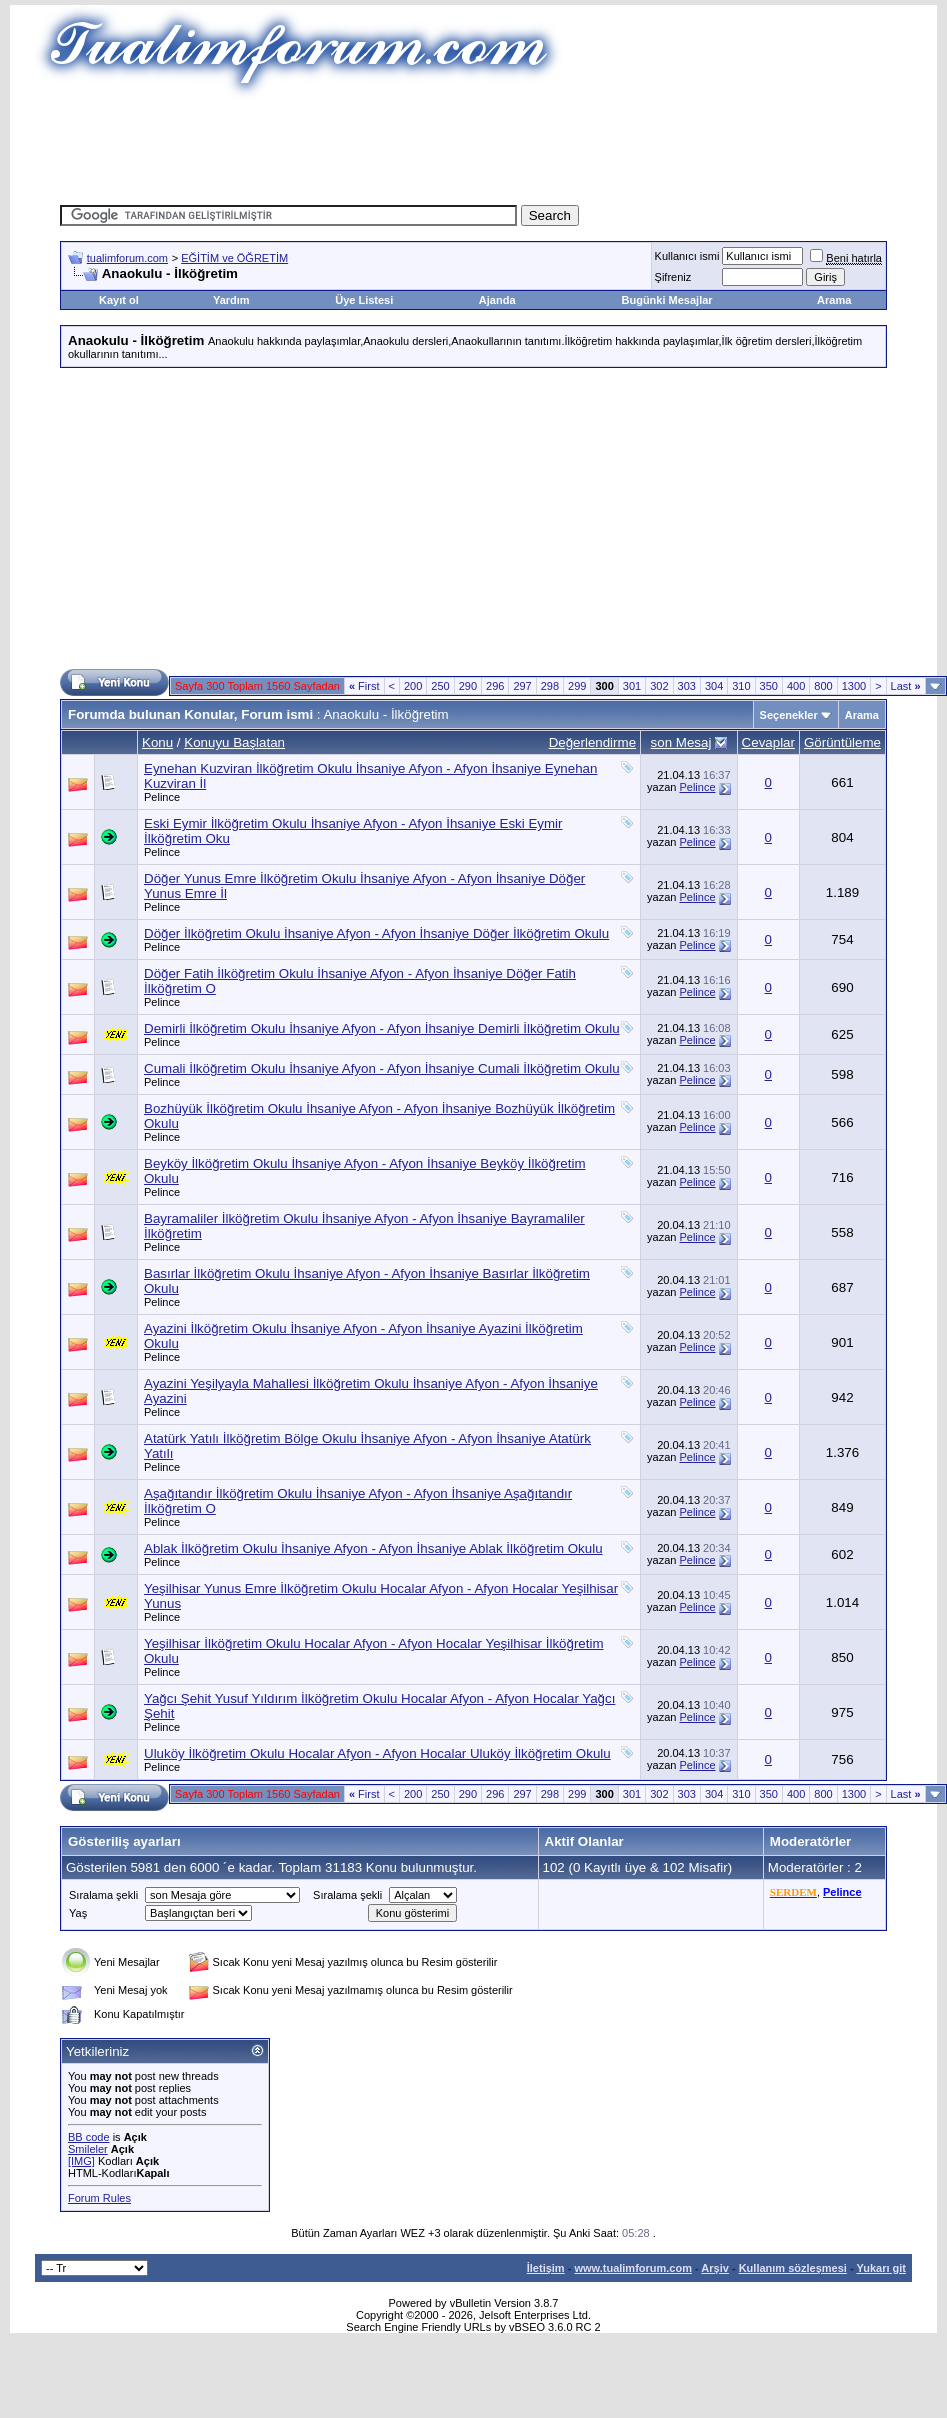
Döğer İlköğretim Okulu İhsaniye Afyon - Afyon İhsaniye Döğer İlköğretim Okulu (376, 933)
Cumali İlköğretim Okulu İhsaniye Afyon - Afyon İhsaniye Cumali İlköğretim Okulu (382, 1068)
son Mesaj (681, 742)
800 (823, 686)
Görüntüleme (842, 742)
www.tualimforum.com (633, 2268)
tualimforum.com (127, 258)
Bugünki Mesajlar (667, 300)
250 (440, 686)
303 (687, 686)
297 (522, 686)
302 (659, 686)
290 (468, 686)
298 (550, 686)
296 (495, 686)
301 (632, 686)
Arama (834, 300)
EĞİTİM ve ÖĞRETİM (234, 258)
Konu (157, 742)
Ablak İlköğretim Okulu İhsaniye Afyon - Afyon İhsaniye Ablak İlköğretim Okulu (373, 1548)
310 (741, 686)
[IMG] (81, 2161)
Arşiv (715, 2268)
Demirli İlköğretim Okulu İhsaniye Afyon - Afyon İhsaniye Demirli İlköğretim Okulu (382, 1028)
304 (714, 686)
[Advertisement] (474, 145)
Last (906, 686)
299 (577, 686)
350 (769, 686)
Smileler (88, 2149)
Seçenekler (789, 715)
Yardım (231, 300)
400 (796, 686)
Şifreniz (673, 277)
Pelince (162, 797)
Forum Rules (99, 2198)
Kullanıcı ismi (687, 256)
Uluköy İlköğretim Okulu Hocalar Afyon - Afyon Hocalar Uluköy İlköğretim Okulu (377, 1753)
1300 (854, 686)
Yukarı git (881, 2268)
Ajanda (497, 300)
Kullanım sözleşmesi (793, 2268)
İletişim (546, 2268)
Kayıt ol (119, 300)
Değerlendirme (592, 742)
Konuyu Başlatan (234, 742)
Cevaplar (768, 742)
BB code (89, 2137)
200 (413, 686)
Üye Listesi (364, 300)
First (364, 686)
